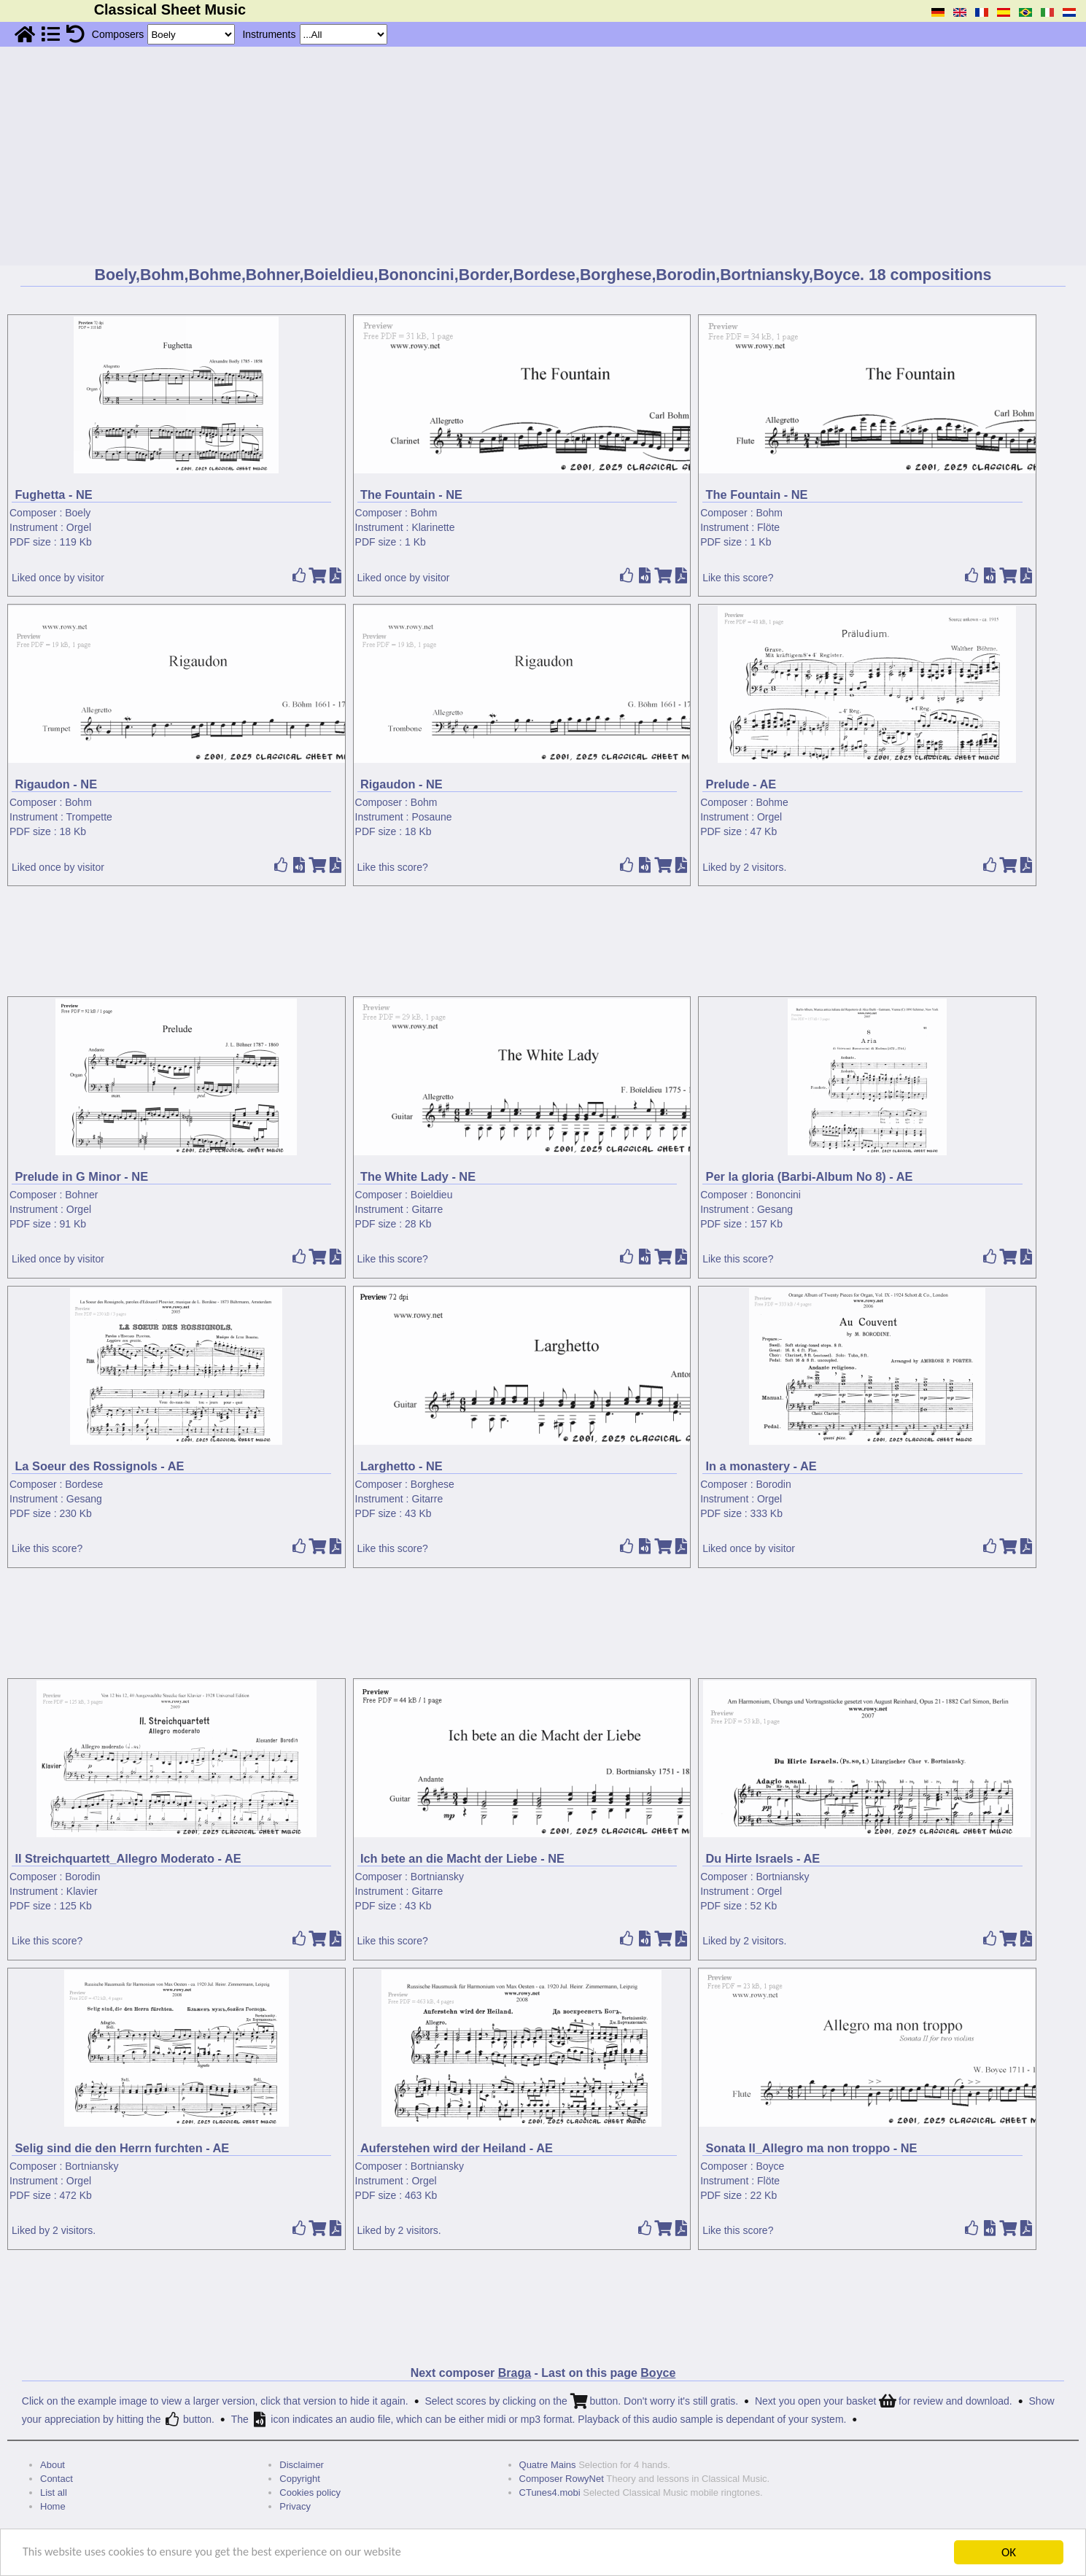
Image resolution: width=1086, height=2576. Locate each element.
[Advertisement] (543, 156)
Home (53, 2506)
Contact (56, 2478)
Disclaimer (301, 2464)
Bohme (772, 802)
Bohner (81, 1194)
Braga (514, 2373)
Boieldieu (432, 1194)
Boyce (770, 2166)
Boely (77, 513)
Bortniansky (437, 1876)
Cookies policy (310, 2492)
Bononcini (778, 1194)
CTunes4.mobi (550, 2492)
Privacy (295, 2506)
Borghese (432, 1484)
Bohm (424, 513)
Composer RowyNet (561, 2478)
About (52, 2464)
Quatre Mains (547, 2464)
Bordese (84, 1484)
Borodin (773, 1484)
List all (53, 2492)
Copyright (299, 2478)
